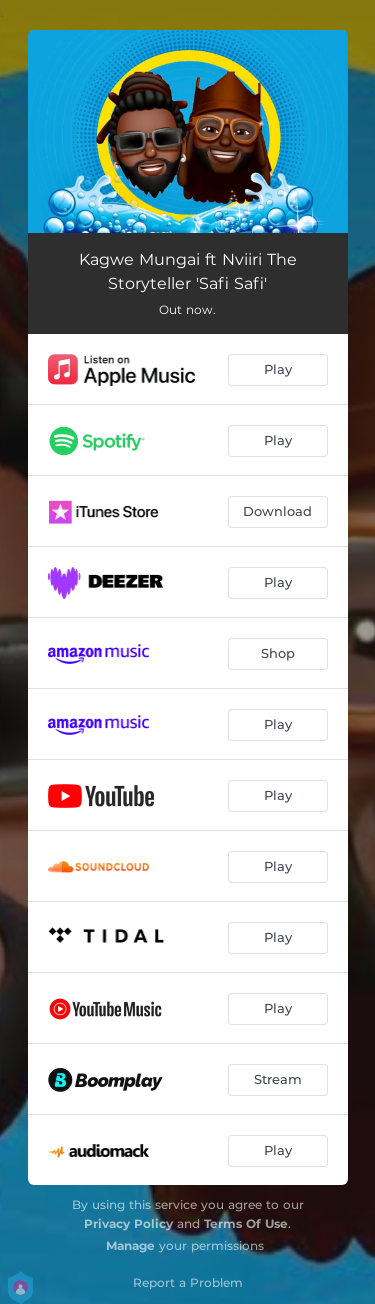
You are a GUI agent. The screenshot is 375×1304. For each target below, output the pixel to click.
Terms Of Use (246, 1223)
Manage (130, 1245)
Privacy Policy (128, 1223)
